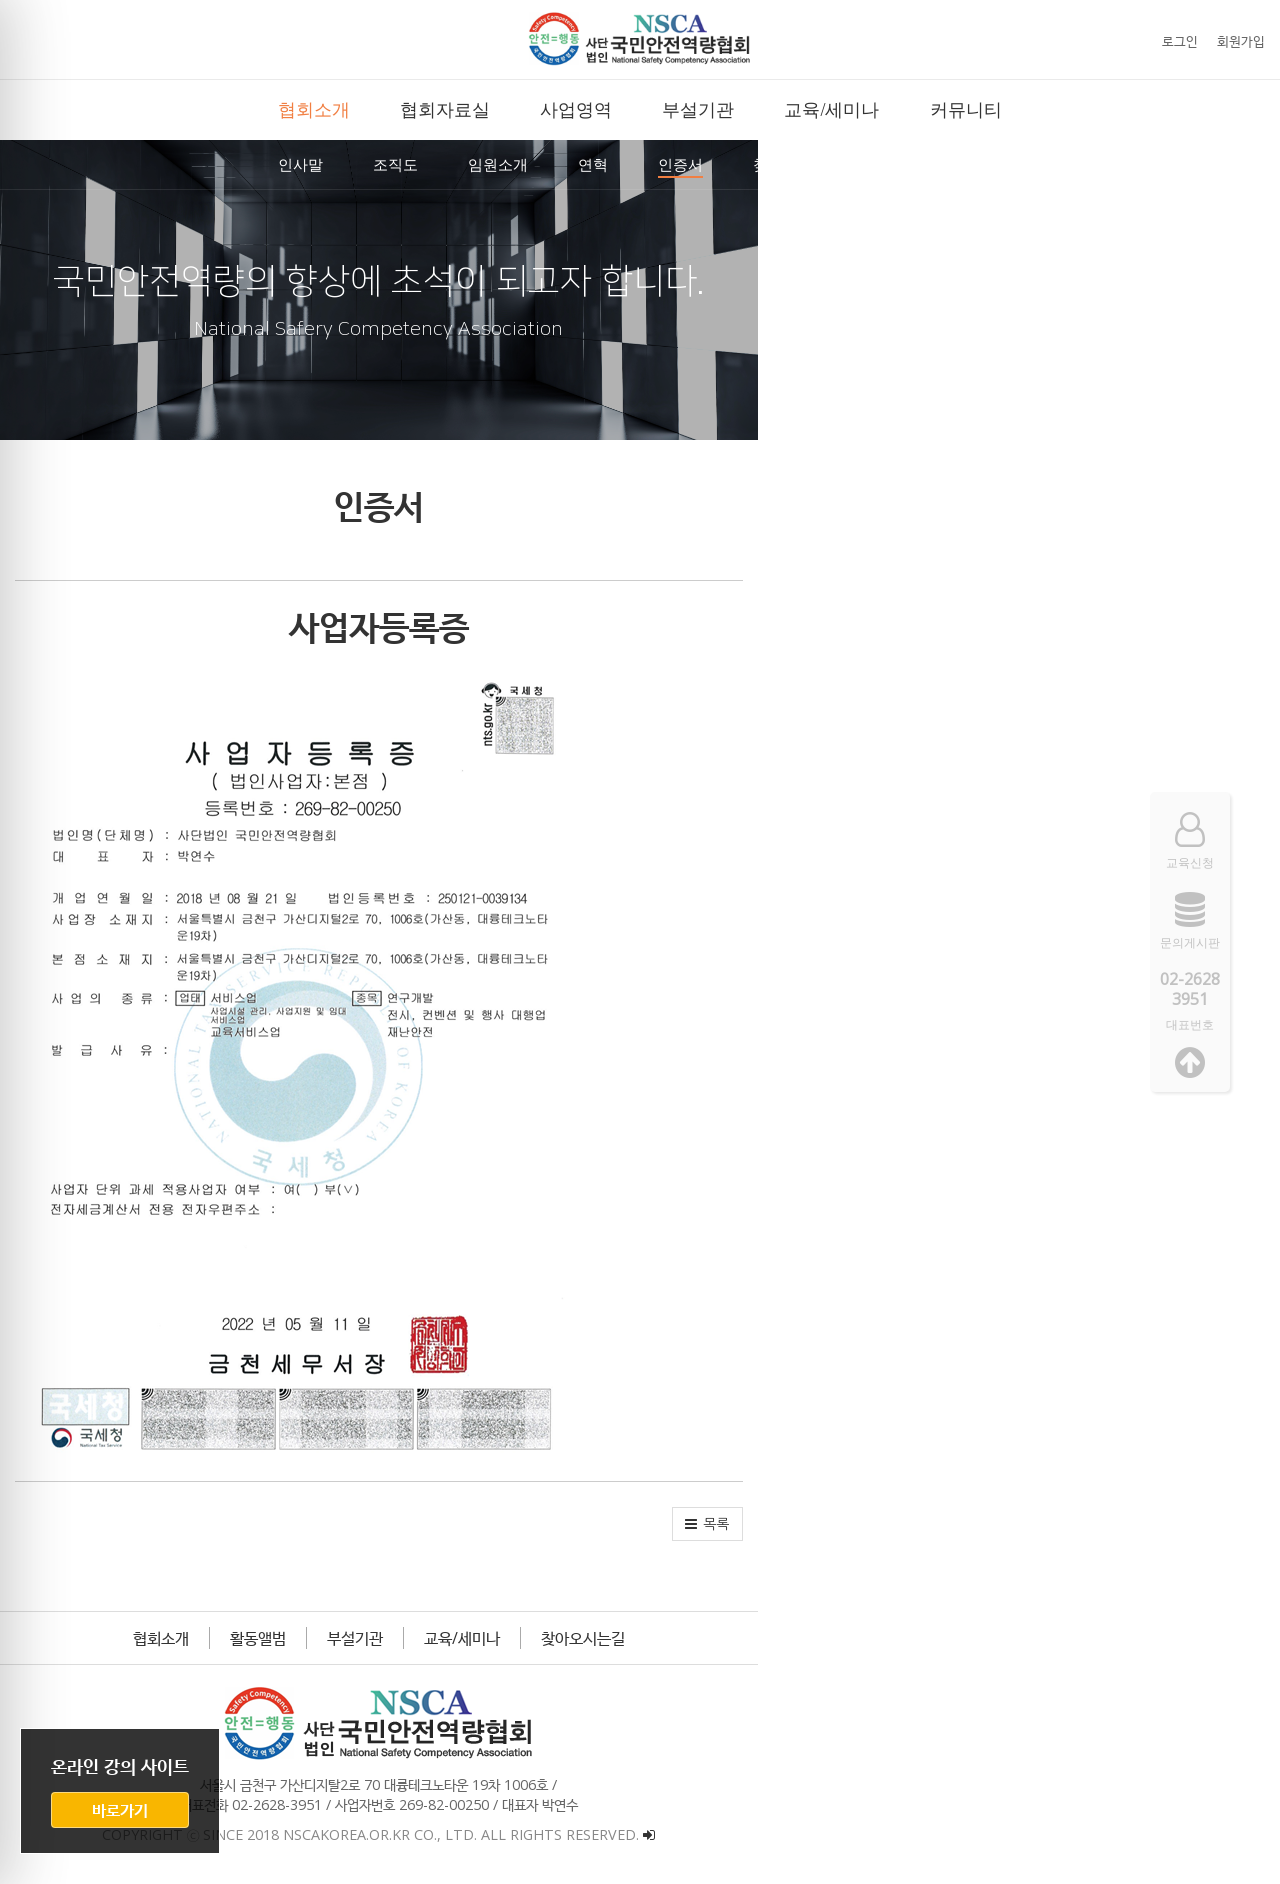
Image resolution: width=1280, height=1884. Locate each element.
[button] (1230, 1524)
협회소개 (422, 1638)
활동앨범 (519, 1638)
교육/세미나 (723, 1638)
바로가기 (120, 1810)
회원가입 (1241, 41)
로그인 (1180, 41)
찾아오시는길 (844, 1638)
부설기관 (616, 1638)
